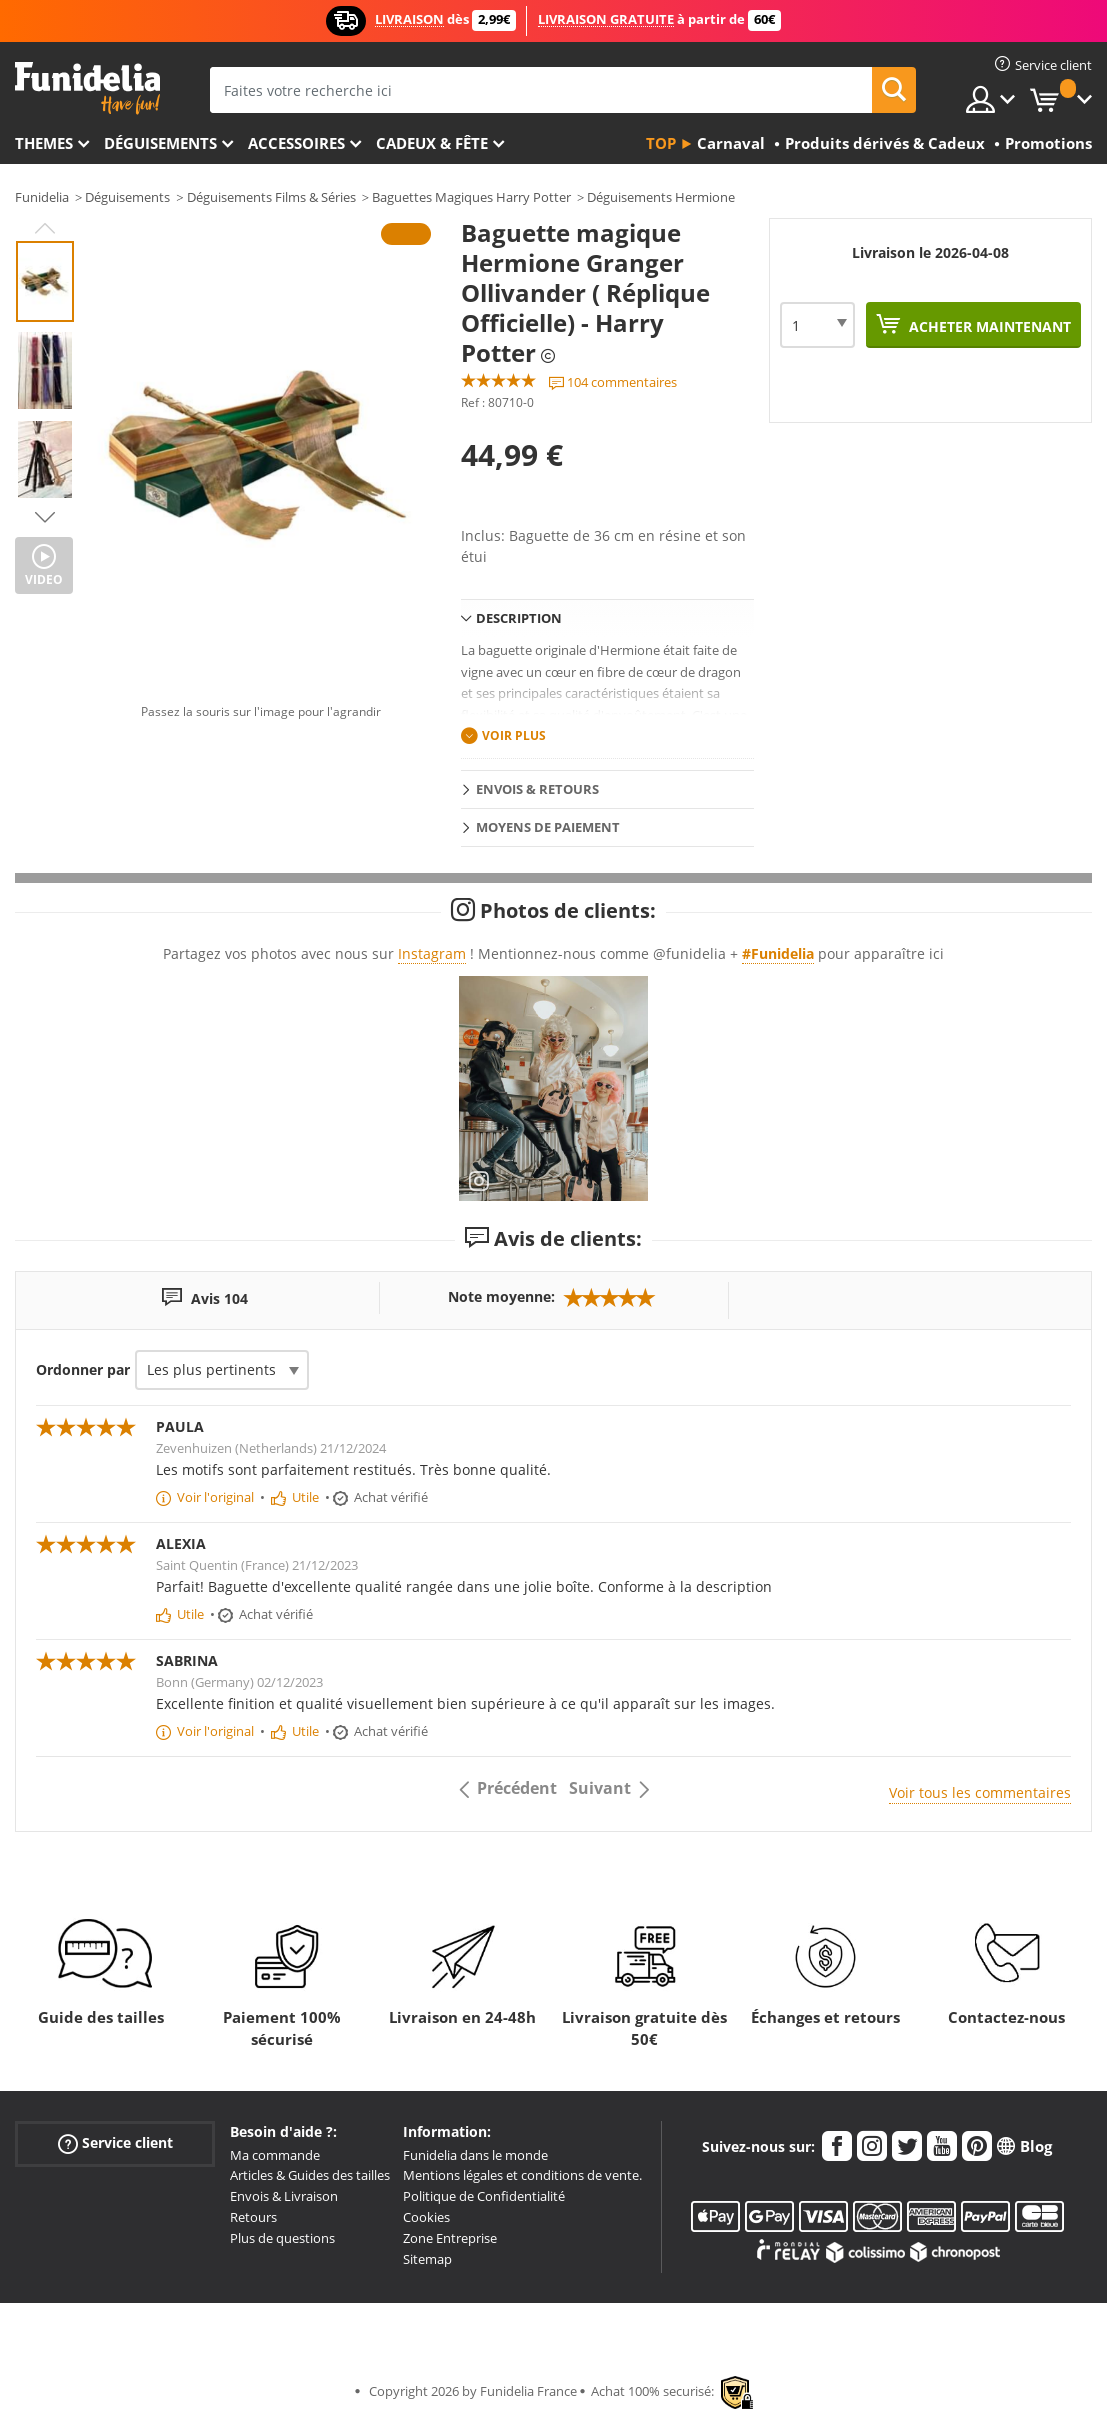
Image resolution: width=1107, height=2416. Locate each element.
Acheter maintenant (988, 326)
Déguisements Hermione (661, 197)
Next (45, 517)
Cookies (426, 2217)
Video (44, 579)
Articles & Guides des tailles (310, 2175)
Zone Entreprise (450, 2238)
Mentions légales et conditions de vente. (522, 2175)
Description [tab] (519, 618)
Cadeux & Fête (432, 143)
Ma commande (275, 2155)
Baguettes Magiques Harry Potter (471, 197)
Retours (253, 2217)
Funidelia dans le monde (475, 2155)
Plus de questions (282, 2238)
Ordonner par (83, 1369)
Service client (115, 2142)
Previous (45, 228)
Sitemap (427, 2259)
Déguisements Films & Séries (271, 197)
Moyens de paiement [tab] (548, 827)
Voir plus (514, 735)
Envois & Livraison (284, 2196)
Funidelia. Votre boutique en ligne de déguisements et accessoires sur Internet (87, 88)
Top (661, 143)
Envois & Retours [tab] (537, 789)
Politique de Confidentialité (484, 2196)
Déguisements (160, 143)
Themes (44, 143)
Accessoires (296, 143)
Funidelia (42, 197)
